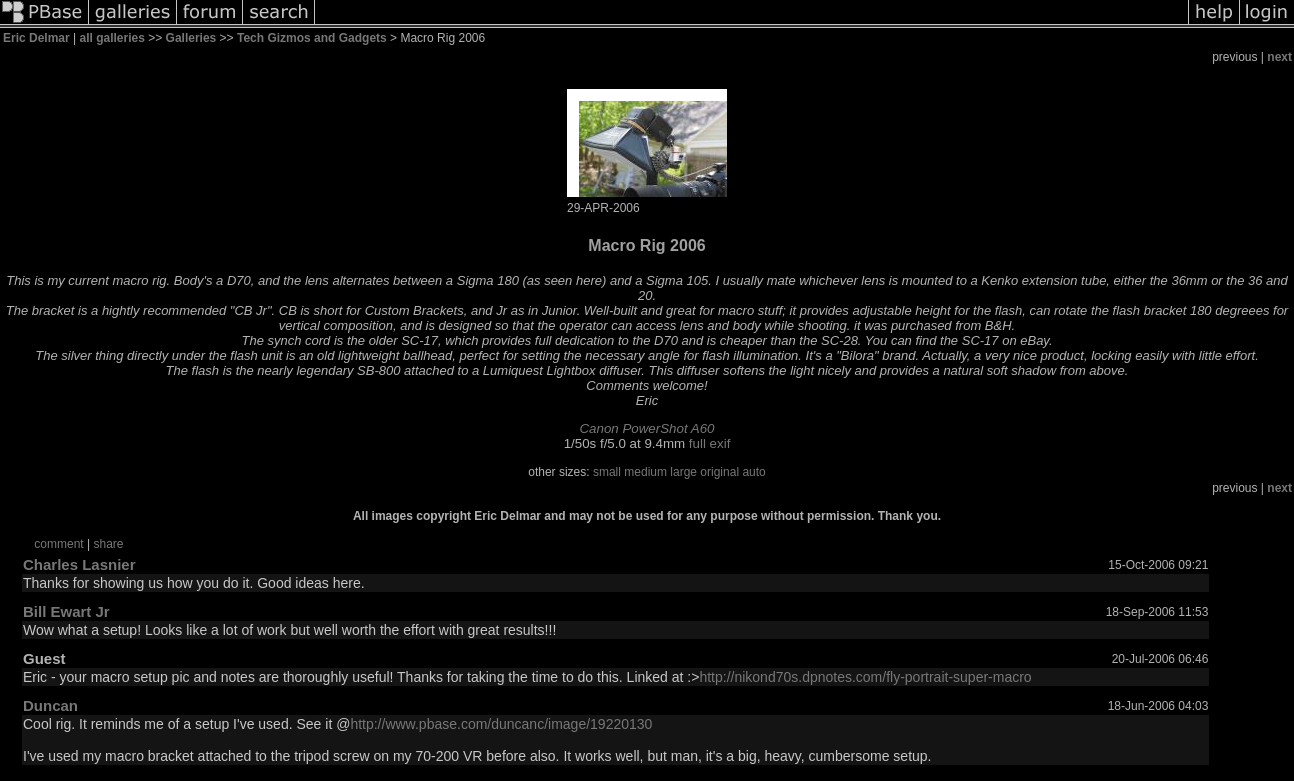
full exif (709, 443)
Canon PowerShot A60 (646, 428)
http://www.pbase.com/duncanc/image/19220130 (501, 724)
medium (645, 472)
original (719, 472)
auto (753, 472)
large (683, 472)
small (607, 472)
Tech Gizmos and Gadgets (312, 38)
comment (58, 544)
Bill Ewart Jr (66, 611)
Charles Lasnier (79, 564)
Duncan (50, 705)
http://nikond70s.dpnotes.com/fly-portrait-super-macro (865, 677)
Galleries (191, 38)
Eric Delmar (36, 38)
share (109, 544)
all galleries (112, 38)
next (1279, 57)
